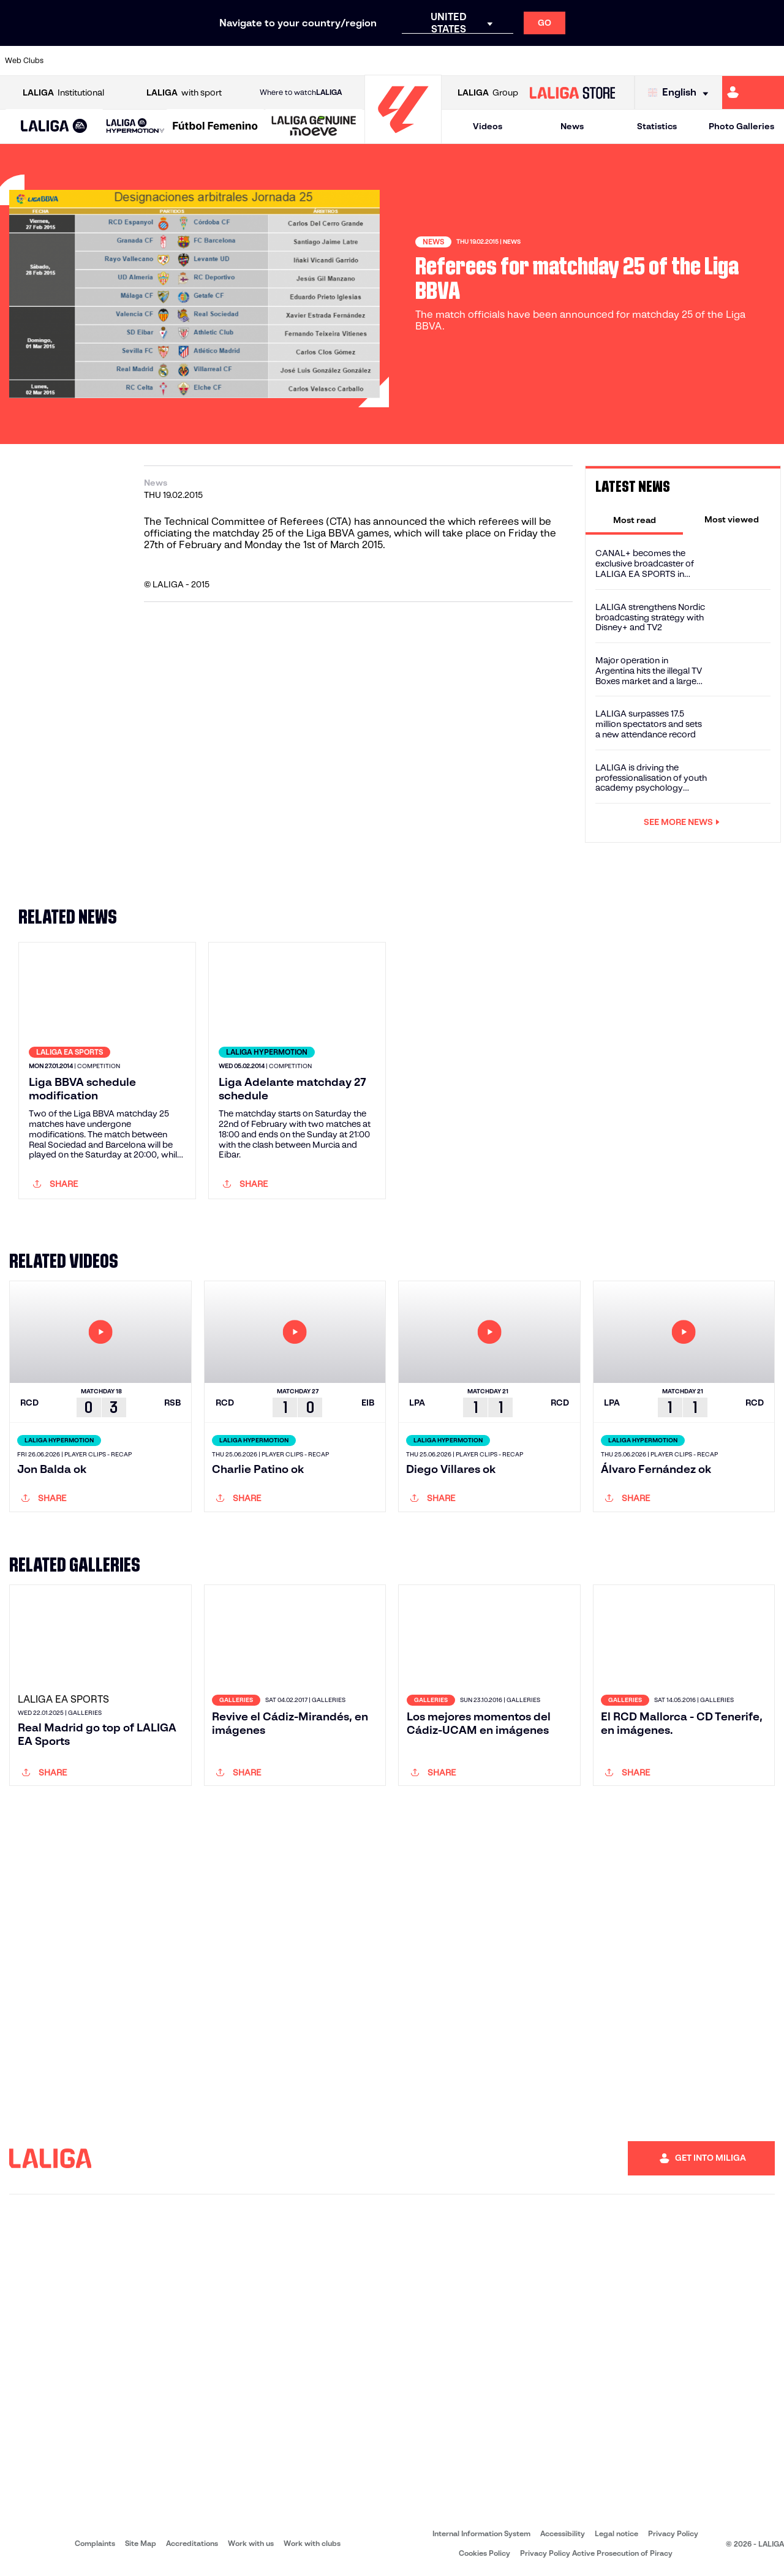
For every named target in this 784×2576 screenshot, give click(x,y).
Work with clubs (312, 2543)
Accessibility (562, 2533)
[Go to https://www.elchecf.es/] (255, 60)
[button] (54, 126)
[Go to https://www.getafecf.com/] (328, 60)
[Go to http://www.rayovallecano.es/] (476, 60)
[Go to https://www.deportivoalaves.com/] (218, 60)
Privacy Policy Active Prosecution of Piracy (596, 2553)
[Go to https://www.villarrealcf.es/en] (770, 60)
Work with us (251, 2543)
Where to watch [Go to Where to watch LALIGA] (301, 92)
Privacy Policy (673, 2533)
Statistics (657, 126)
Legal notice (616, 2533)
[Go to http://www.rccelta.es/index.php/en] (181, 60)
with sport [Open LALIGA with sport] (184, 93)
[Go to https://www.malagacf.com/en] (402, 60)
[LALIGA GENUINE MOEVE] (314, 127)
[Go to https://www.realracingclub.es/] (439, 60)
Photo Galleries (741, 126)
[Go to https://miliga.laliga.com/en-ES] (753, 92)
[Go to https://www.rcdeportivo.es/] (512, 60)
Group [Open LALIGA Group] (488, 93)
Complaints (95, 2543)
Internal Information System (481, 2533)
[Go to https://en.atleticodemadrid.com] (108, 60)
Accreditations (192, 2543)
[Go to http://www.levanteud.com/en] (365, 60)
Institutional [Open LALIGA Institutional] (63, 93)
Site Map (140, 2543)
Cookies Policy (484, 2553)
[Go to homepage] (403, 138)
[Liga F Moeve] (215, 127)
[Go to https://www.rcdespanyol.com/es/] (549, 60)
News (572, 126)
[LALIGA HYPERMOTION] (135, 126)
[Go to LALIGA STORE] (572, 92)
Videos (487, 126)
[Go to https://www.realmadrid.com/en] (623, 60)
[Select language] (681, 93)
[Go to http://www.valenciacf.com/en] (733, 60)
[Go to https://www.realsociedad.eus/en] (659, 60)
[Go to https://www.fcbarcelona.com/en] (291, 60)
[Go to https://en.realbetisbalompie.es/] (586, 60)
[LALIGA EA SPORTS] (54, 127)
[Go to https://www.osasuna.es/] (144, 60)
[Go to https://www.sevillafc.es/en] (696, 60)
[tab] (634, 519)
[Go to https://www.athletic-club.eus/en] (71, 60)
